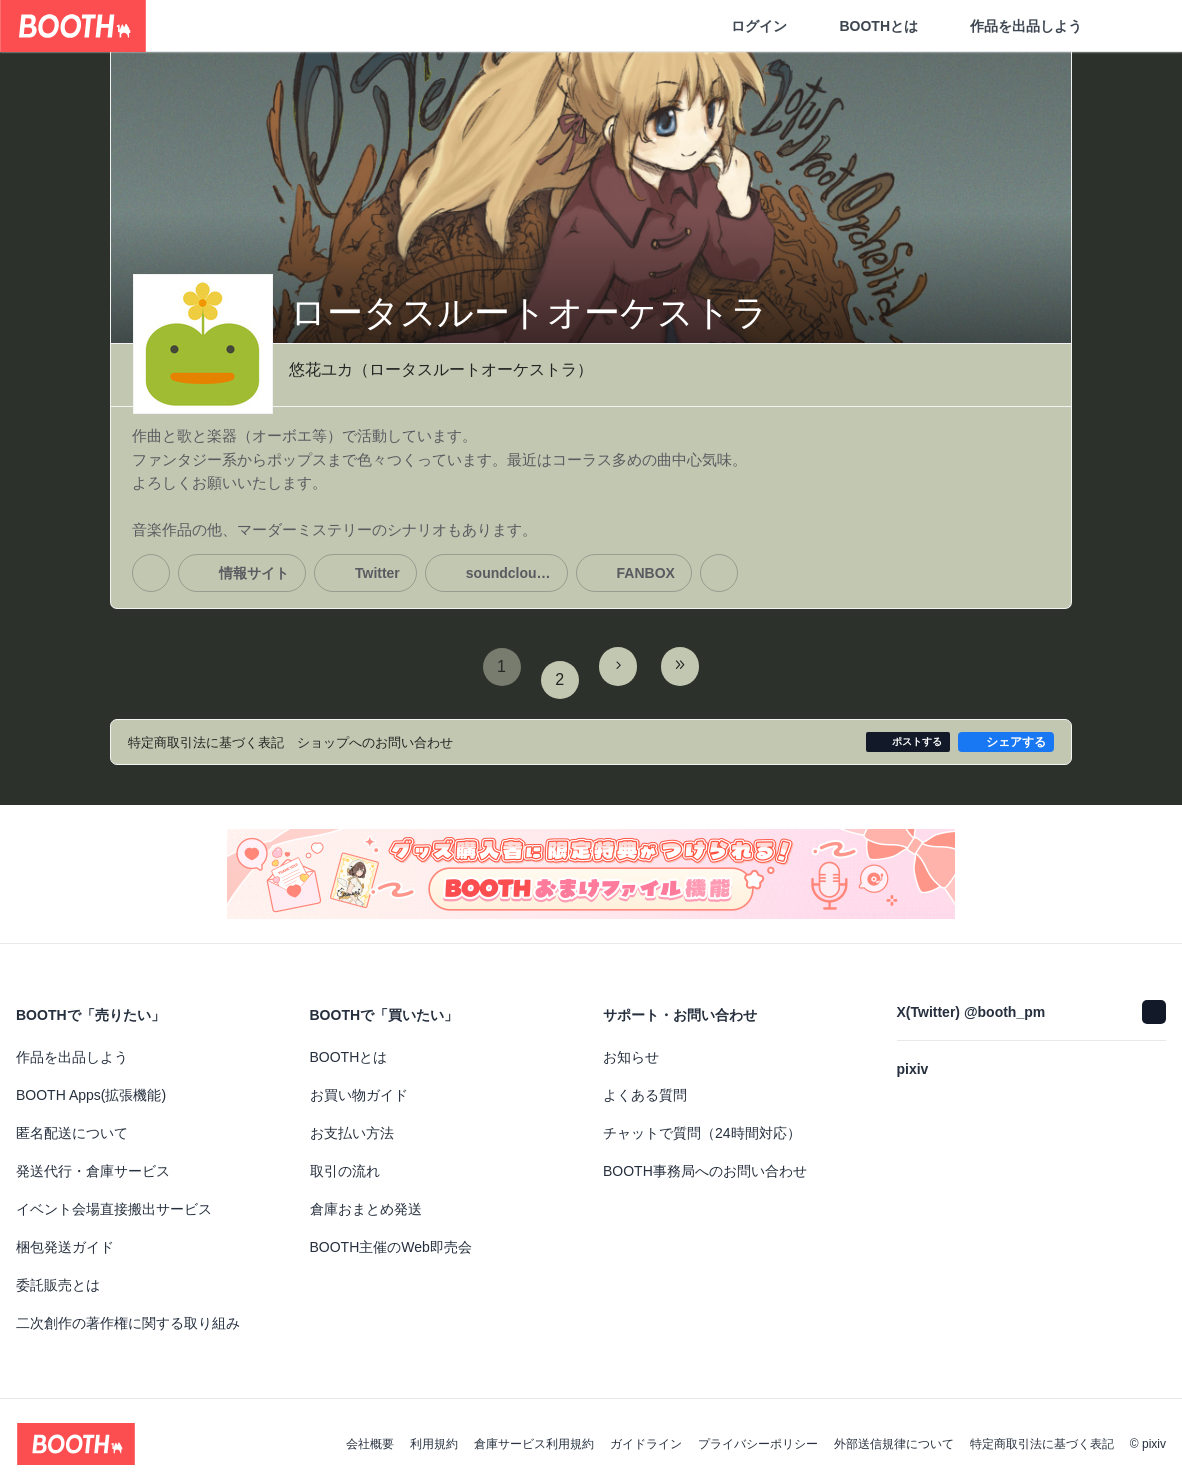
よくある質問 (645, 1082)
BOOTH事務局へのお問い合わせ (705, 1158)
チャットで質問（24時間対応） (702, 1120)
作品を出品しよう (1026, 26)
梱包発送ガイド (65, 1234)
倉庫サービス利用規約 (534, 1431)
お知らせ (631, 1044)
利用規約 (434, 1431)
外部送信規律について (894, 1431)
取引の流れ (345, 1158)
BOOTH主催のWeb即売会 (391, 1234)
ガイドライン (646, 1431)
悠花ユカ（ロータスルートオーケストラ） (441, 370)
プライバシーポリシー (758, 1431)
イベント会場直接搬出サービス (114, 1196)
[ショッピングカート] (1134, 26)
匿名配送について (72, 1120)
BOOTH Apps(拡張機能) (91, 1082)
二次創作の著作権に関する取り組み (128, 1310)
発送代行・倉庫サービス (93, 1158)
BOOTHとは (878, 26)
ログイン (759, 26)
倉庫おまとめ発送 (366, 1196)
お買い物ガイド (359, 1082)
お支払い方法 (352, 1120)
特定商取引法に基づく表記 (1042, 1431)
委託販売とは (58, 1272)
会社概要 (370, 1431)
